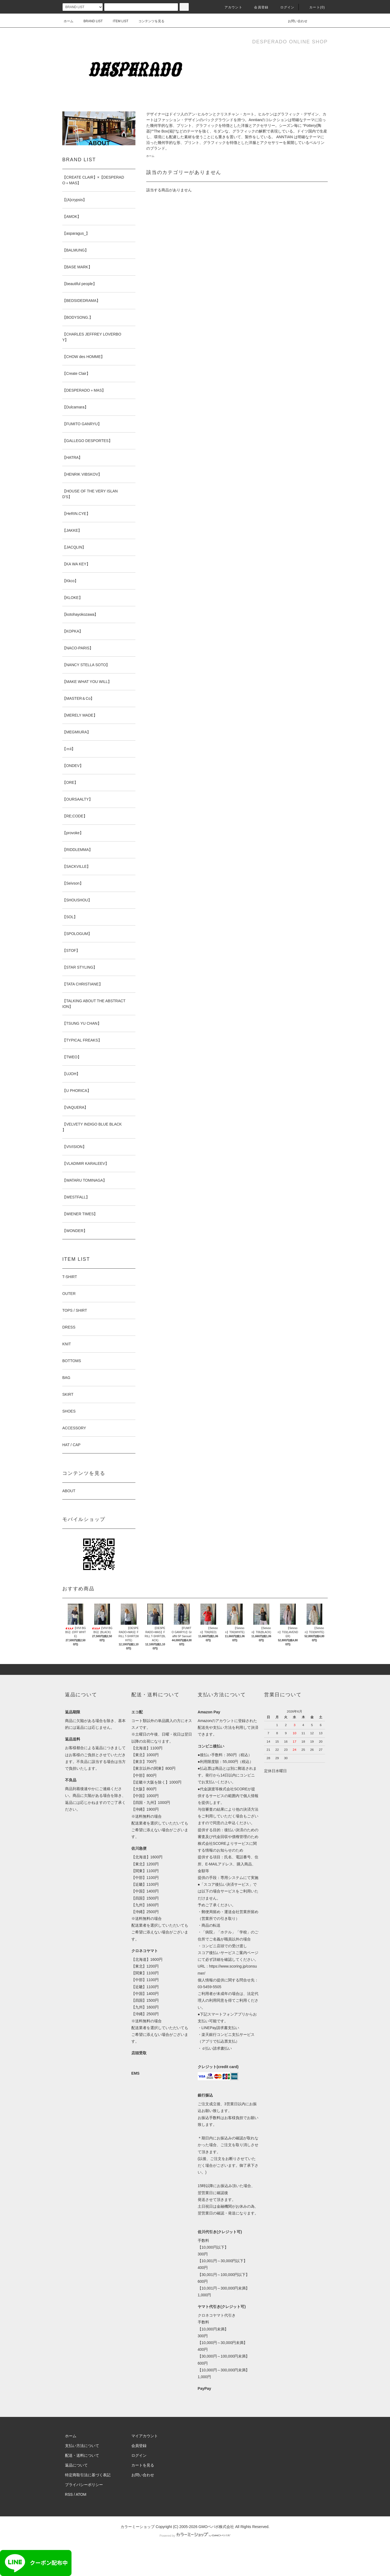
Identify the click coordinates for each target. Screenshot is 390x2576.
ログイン (284, 7)
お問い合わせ (294, 21)
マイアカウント (144, 2436)
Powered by (195, 2535)
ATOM (81, 2494)
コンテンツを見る (148, 21)
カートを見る (142, 2465)
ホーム (68, 21)
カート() (314, 7)
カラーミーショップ (138, 2527)
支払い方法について (82, 2445)
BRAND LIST (90, 21)
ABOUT (68, 1491)
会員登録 (258, 7)
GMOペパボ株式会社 (216, 2527)
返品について (76, 2465)
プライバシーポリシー (84, 2484)
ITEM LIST (117, 21)
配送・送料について (82, 2455)
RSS (69, 2494)
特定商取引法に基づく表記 (87, 2475)
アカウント (230, 7)
